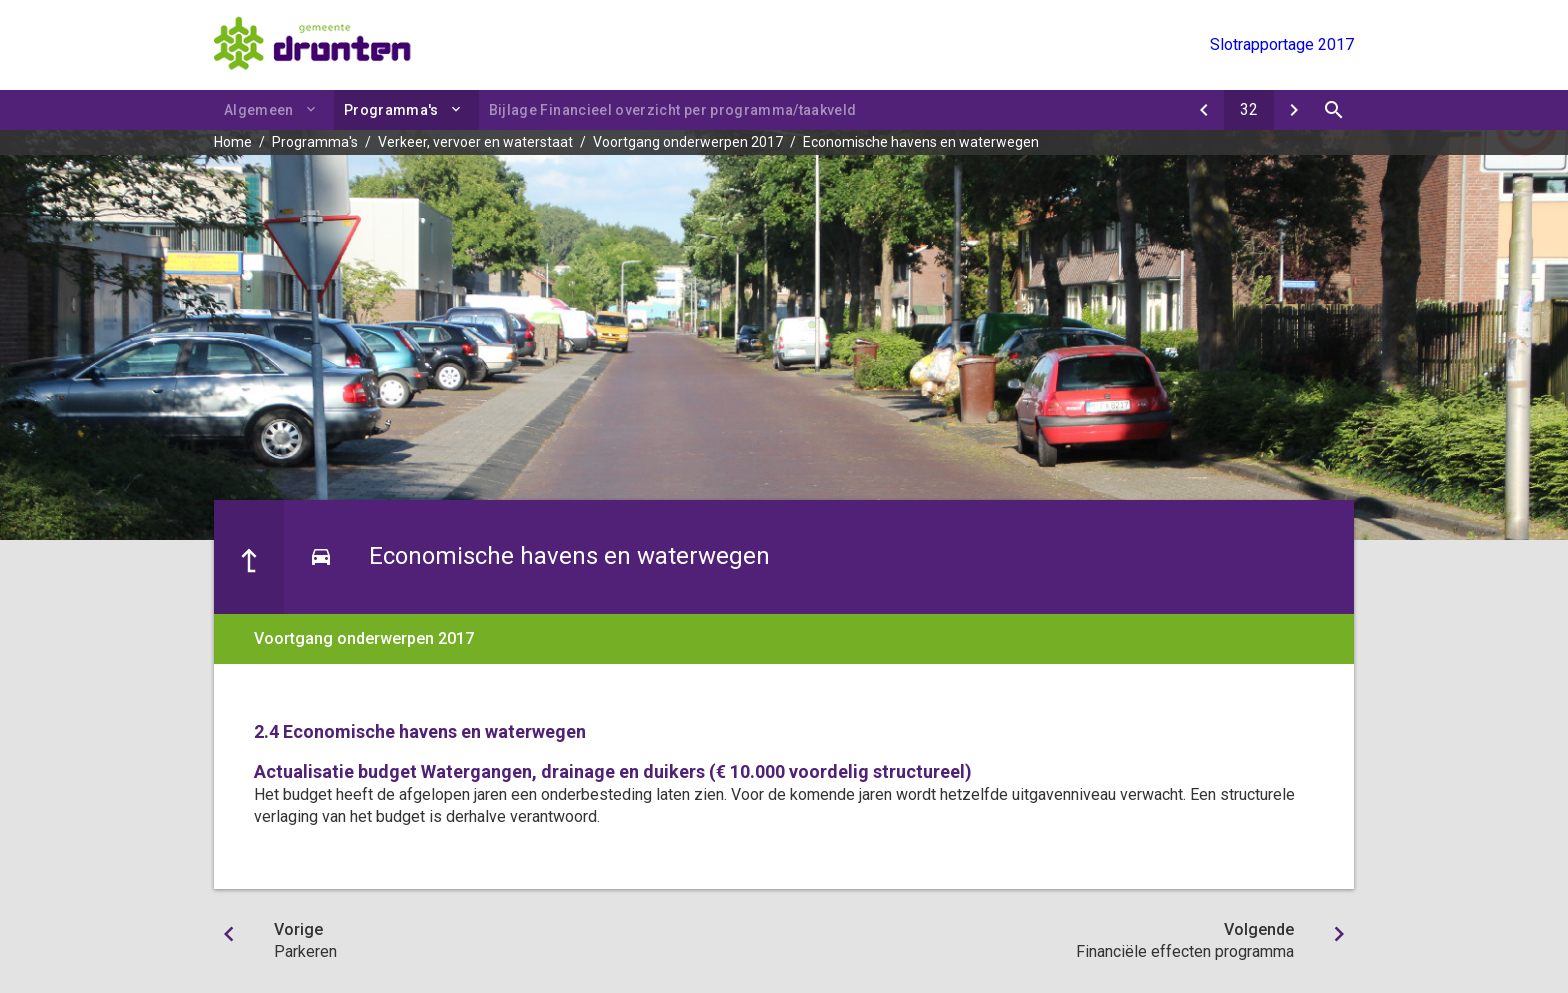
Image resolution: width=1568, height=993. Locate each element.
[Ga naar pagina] (1249, 110)
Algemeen (259, 110)
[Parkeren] (1204, 110)
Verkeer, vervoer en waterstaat (475, 142)
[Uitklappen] (459, 109)
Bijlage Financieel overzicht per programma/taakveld (673, 110)
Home (233, 142)
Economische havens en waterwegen (921, 142)
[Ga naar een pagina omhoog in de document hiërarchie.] (249, 557)
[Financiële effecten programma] (1294, 110)
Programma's (391, 110)
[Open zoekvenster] (1334, 110)
